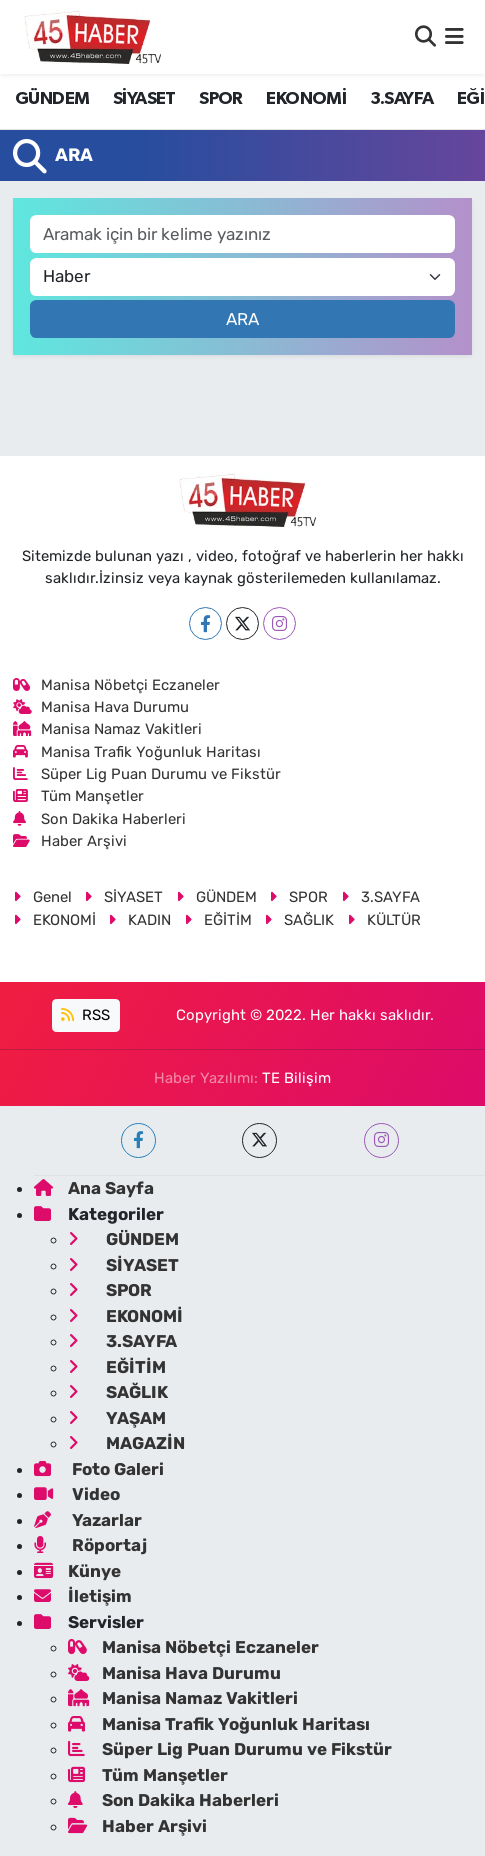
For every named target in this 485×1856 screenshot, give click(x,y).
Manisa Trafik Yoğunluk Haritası (137, 752)
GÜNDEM (52, 99)
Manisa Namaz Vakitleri (108, 729)
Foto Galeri (99, 1469)
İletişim (83, 1596)
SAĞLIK (299, 920)
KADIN (139, 920)
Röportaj (90, 1545)
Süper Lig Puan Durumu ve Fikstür (147, 774)
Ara (242, 319)
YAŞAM (117, 1418)
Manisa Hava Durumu (101, 707)
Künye (77, 1571)
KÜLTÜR (384, 920)
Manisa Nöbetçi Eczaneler (117, 685)
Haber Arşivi (70, 841)
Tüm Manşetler (79, 796)
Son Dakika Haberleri (100, 819)
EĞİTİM (218, 920)
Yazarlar (88, 1520)
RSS (85, 1015)
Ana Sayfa (94, 1188)
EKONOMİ (306, 99)
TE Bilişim (296, 1078)
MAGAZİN (126, 1443)
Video (77, 1494)
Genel (42, 897)
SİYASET (144, 99)
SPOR (221, 99)
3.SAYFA (402, 99)
